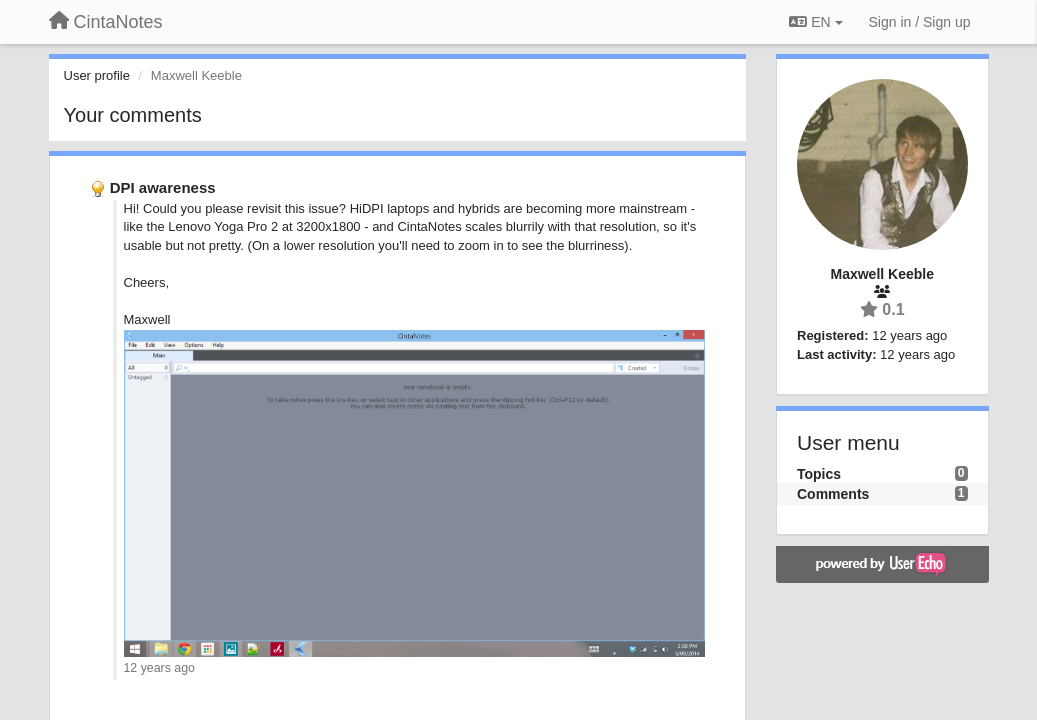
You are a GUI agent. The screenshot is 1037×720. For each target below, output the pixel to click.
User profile (97, 75)
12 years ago (159, 668)
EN (815, 22)
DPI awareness (163, 187)
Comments (833, 494)
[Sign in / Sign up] (920, 22)
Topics (819, 474)
